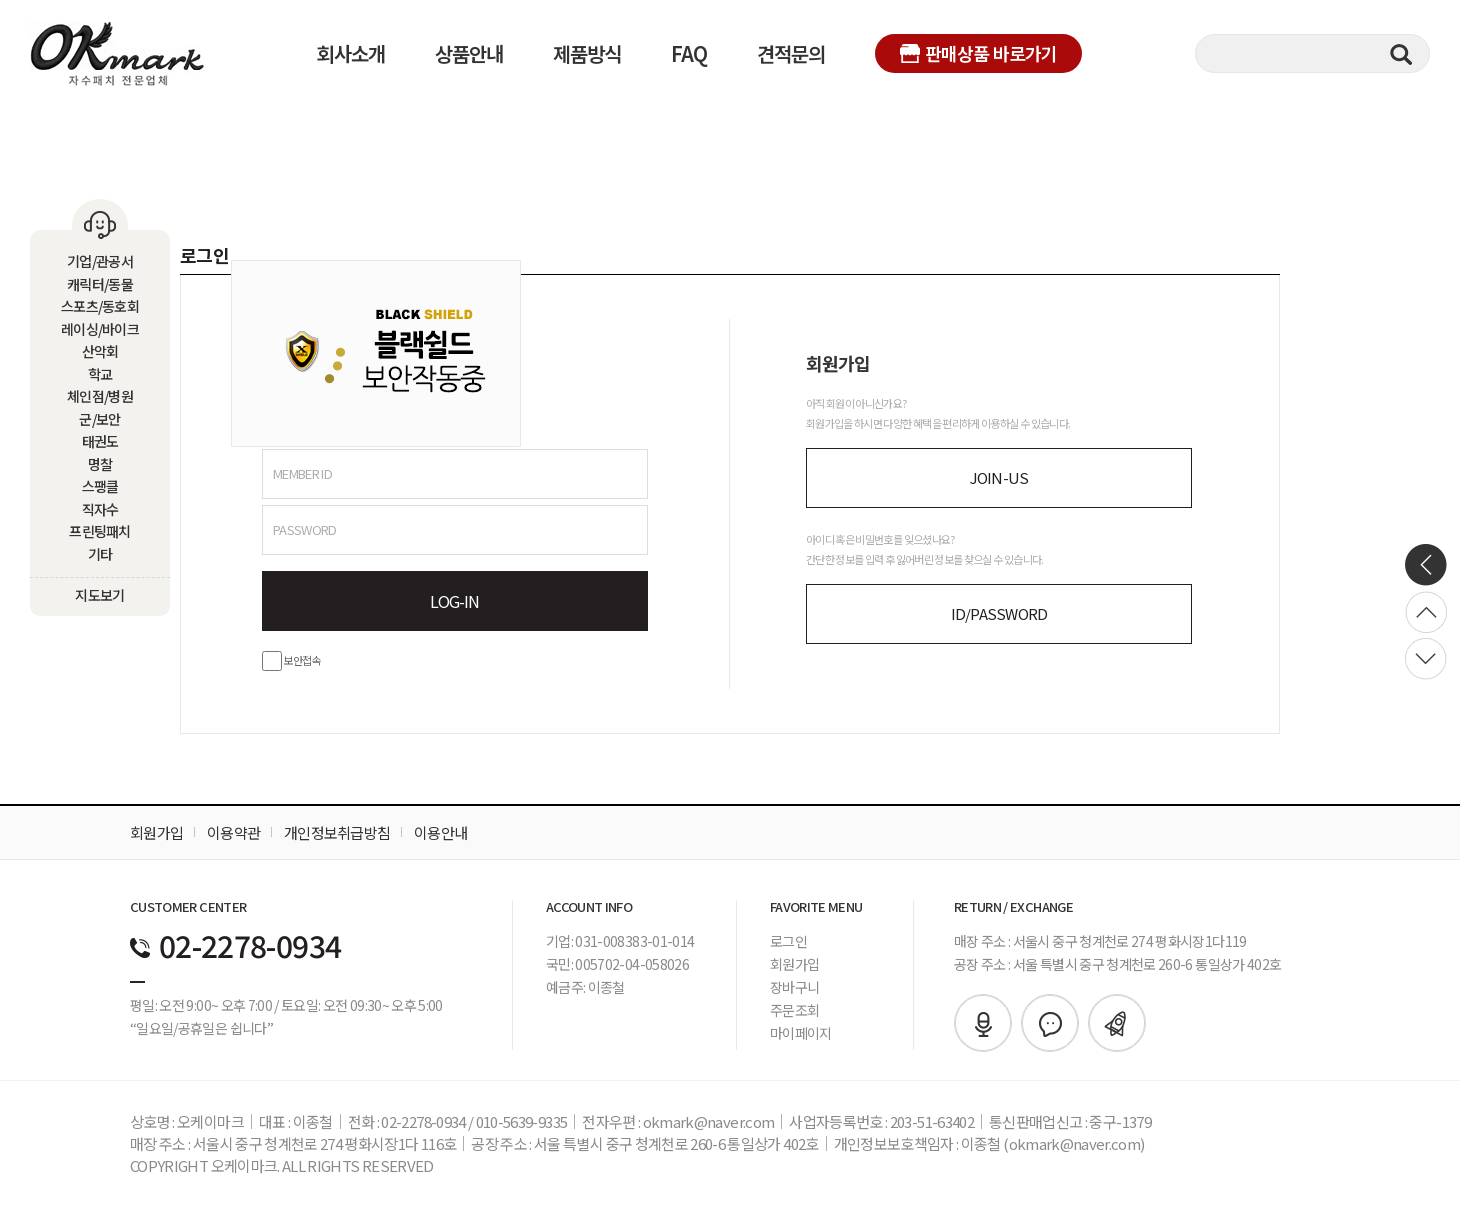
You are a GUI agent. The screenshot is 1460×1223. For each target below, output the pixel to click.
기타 (100, 554)
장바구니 (794, 987)
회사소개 (351, 53)
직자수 (100, 509)
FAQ (689, 53)
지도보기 (99, 595)
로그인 (788, 941)
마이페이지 (801, 1033)
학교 (100, 374)
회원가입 (156, 832)
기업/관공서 (100, 261)
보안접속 (291, 660)
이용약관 (233, 832)
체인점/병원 (100, 396)
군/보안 (99, 419)
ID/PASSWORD (999, 613)
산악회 (100, 351)
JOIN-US (999, 477)
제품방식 (587, 53)
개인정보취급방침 (337, 832)
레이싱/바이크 (100, 329)
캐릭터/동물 (100, 284)
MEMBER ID (302, 473)
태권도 (100, 441)
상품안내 (469, 53)
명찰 (100, 464)
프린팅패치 (100, 531)
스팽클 (100, 486)
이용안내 (440, 832)
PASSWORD (305, 529)
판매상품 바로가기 (978, 53)
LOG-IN (454, 601)
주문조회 (794, 1010)
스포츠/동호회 (100, 306)
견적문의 (791, 53)
